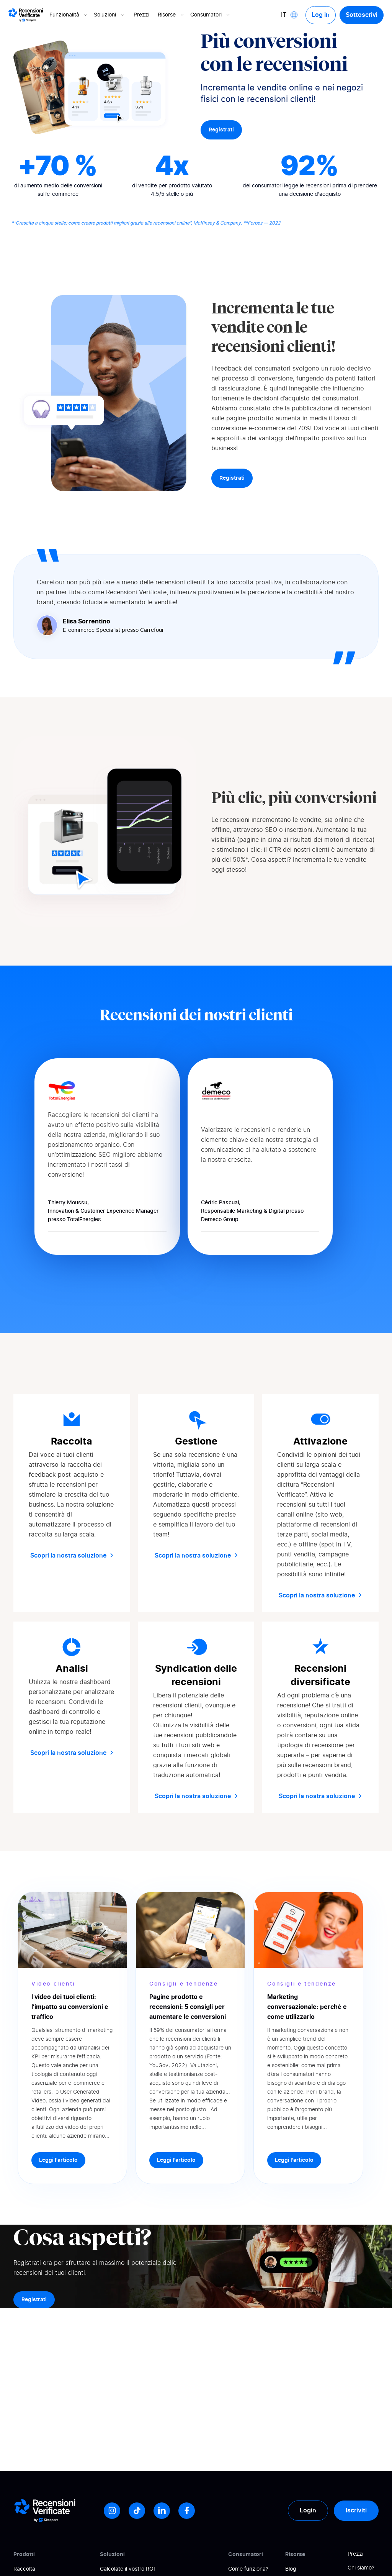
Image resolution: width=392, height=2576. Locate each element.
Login (308, 2510)
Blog (290, 2569)
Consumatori (210, 15)
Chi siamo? (361, 2568)
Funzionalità (68, 15)
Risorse (171, 15)
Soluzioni (109, 15)
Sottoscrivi (361, 15)
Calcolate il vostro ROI (127, 2569)
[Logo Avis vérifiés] (25, 15)
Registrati (221, 130)
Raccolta (24, 2569)
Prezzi (141, 15)
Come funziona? (248, 2569)
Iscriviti (356, 2510)
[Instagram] (112, 2510)
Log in (321, 15)
